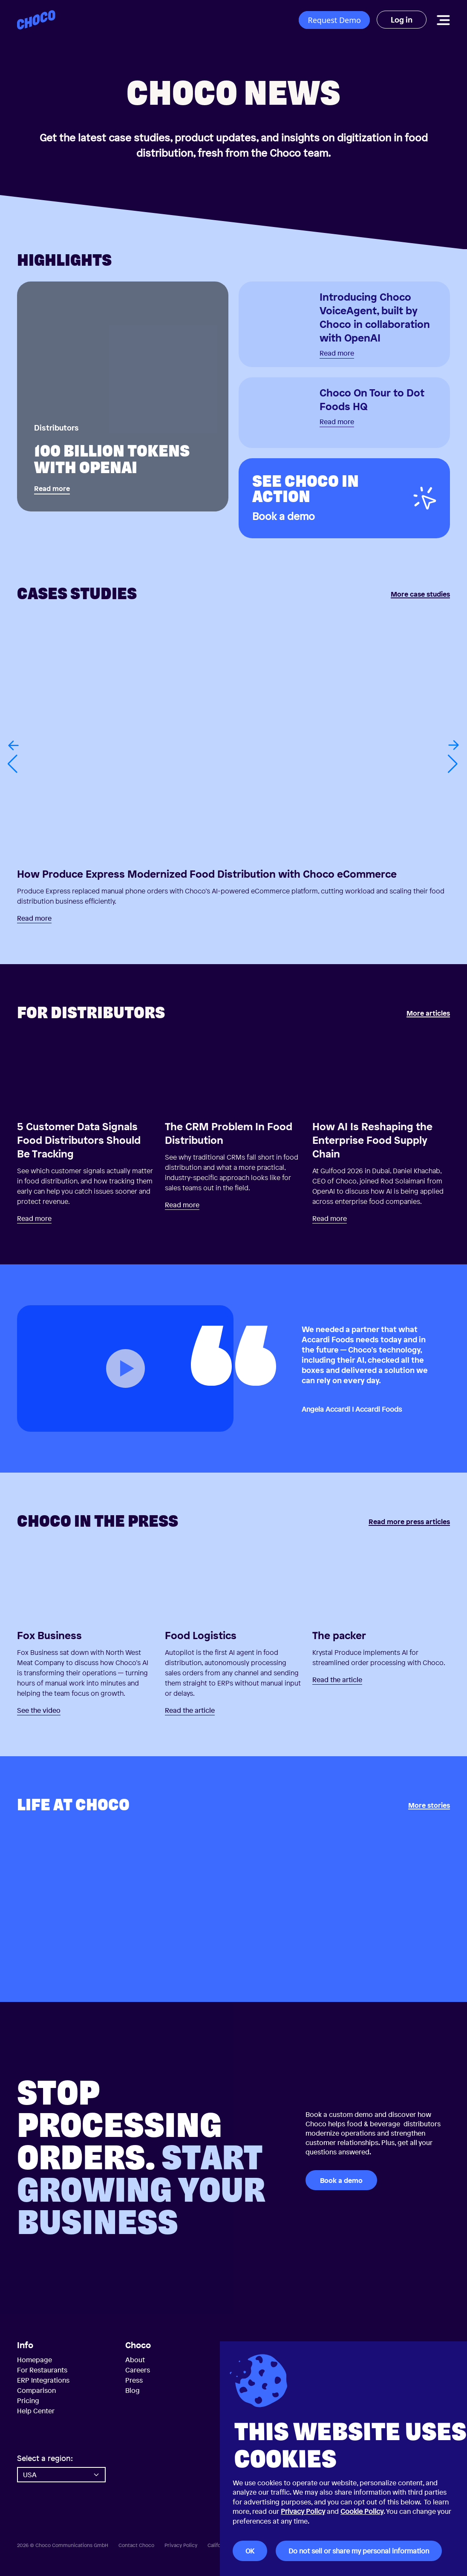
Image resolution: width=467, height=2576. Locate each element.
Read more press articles (409, 1522)
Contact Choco (136, 2545)
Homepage (34, 2359)
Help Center (36, 2410)
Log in (401, 19)
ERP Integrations (43, 2380)
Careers (137, 2370)
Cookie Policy (361, 2511)
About (135, 2359)
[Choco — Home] (36, 19)
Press (134, 2380)
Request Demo (334, 20)
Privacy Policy (303, 2511)
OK (249, 2551)
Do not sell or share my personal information (358, 2551)
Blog (132, 2390)
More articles (428, 1013)
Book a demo (341, 2180)
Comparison (36, 2390)
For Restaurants (42, 2370)
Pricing (28, 2400)
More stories (429, 1805)
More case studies (420, 594)
